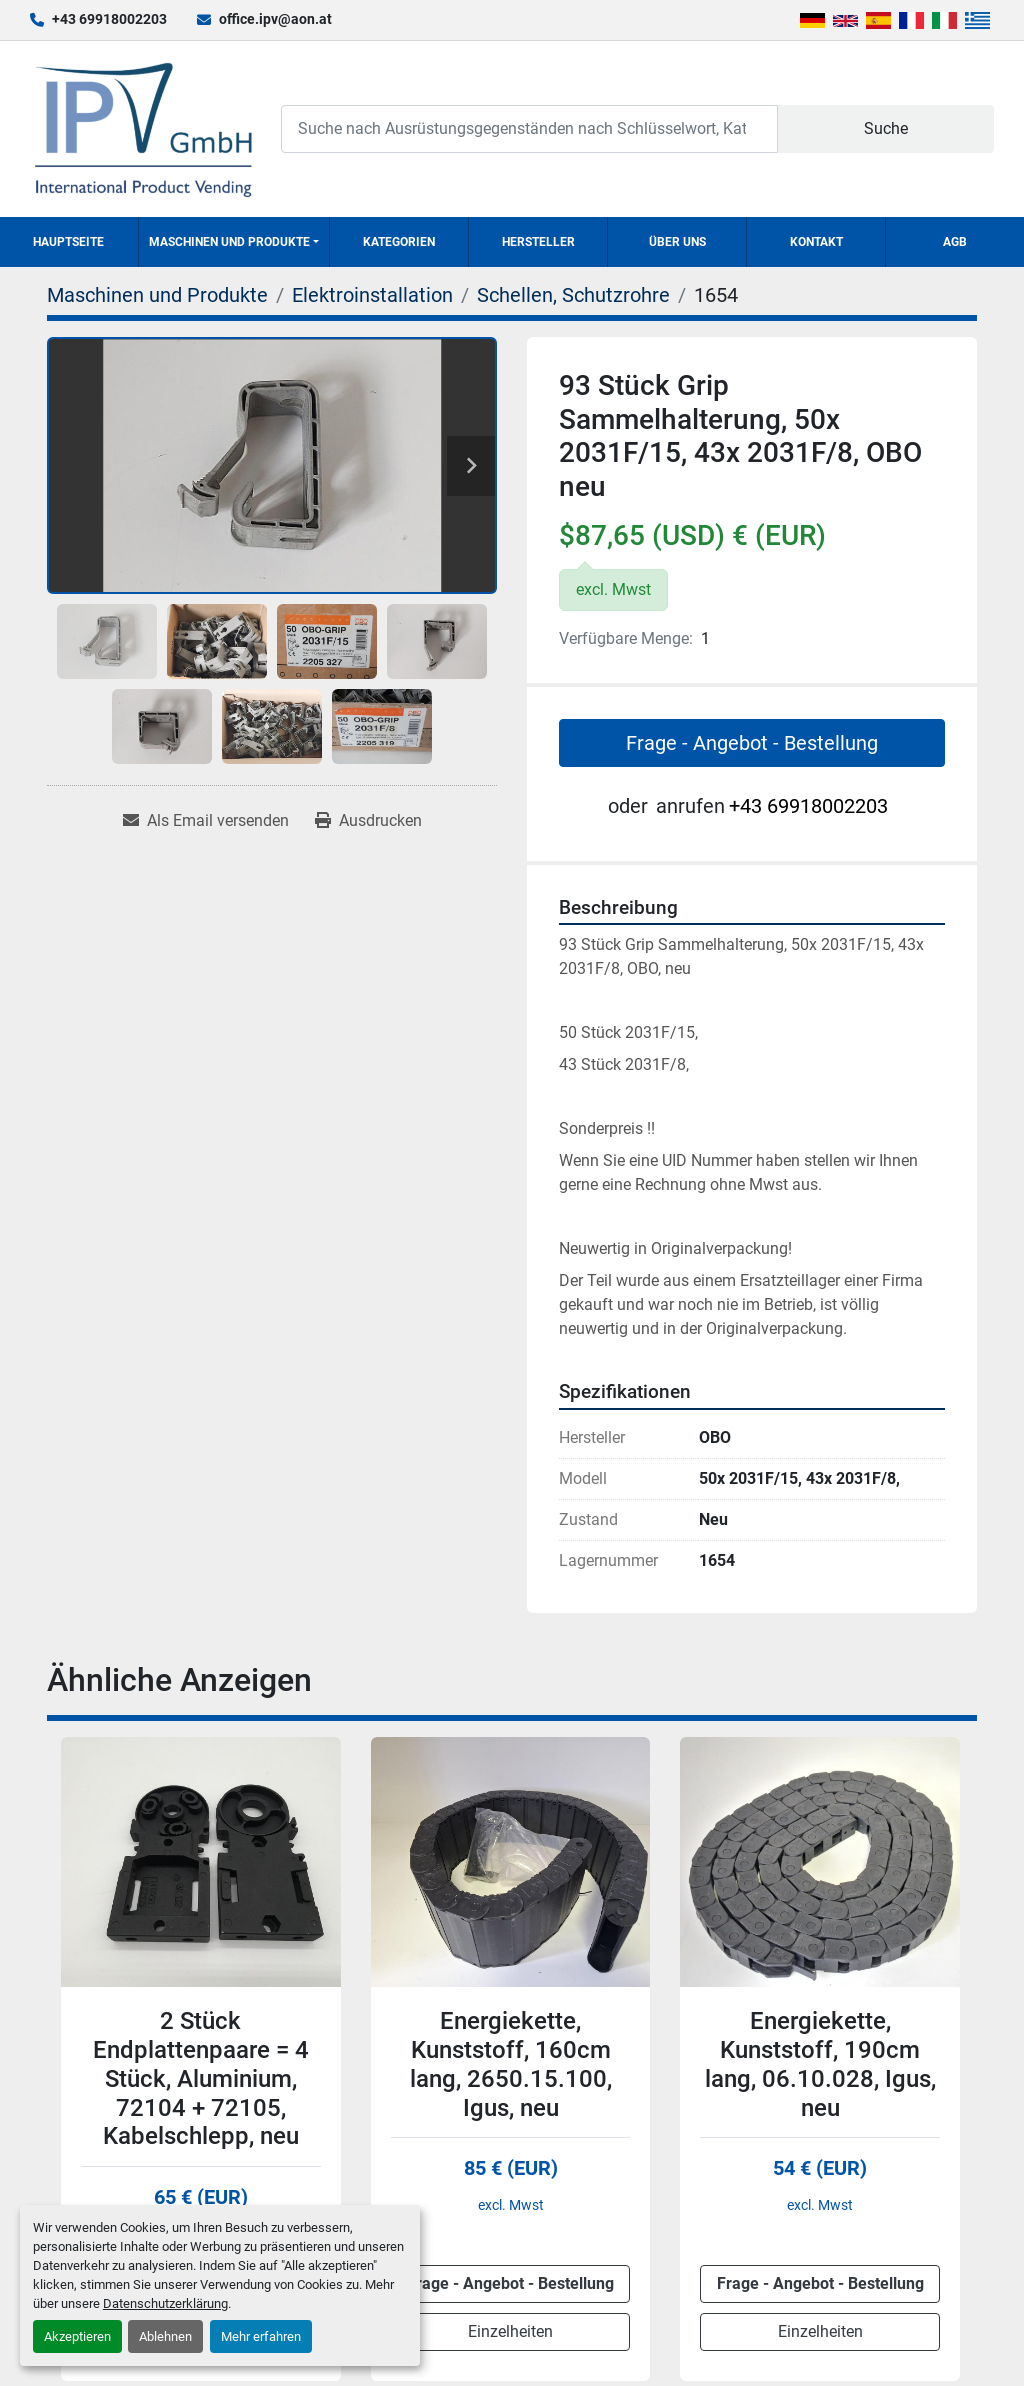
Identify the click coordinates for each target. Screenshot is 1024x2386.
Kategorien (399, 242)
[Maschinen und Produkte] (157, 295)
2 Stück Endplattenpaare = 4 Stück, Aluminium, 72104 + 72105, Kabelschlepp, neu (201, 2078)
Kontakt (816, 242)
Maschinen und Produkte (229, 242)
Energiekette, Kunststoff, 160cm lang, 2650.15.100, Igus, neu (511, 2064)
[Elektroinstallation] (372, 295)
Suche (886, 128)
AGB (955, 242)
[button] (234, 242)
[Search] (529, 128)
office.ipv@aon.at (275, 19)
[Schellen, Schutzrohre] (573, 295)
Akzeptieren (77, 2336)
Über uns (677, 242)
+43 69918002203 (109, 19)
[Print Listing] (368, 821)
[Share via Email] (206, 821)
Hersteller (538, 242)
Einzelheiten (510, 2331)
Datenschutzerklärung (165, 2303)
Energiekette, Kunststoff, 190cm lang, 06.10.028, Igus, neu (820, 2064)
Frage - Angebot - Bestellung (752, 743)
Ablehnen (165, 2336)
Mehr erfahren (261, 2336)
